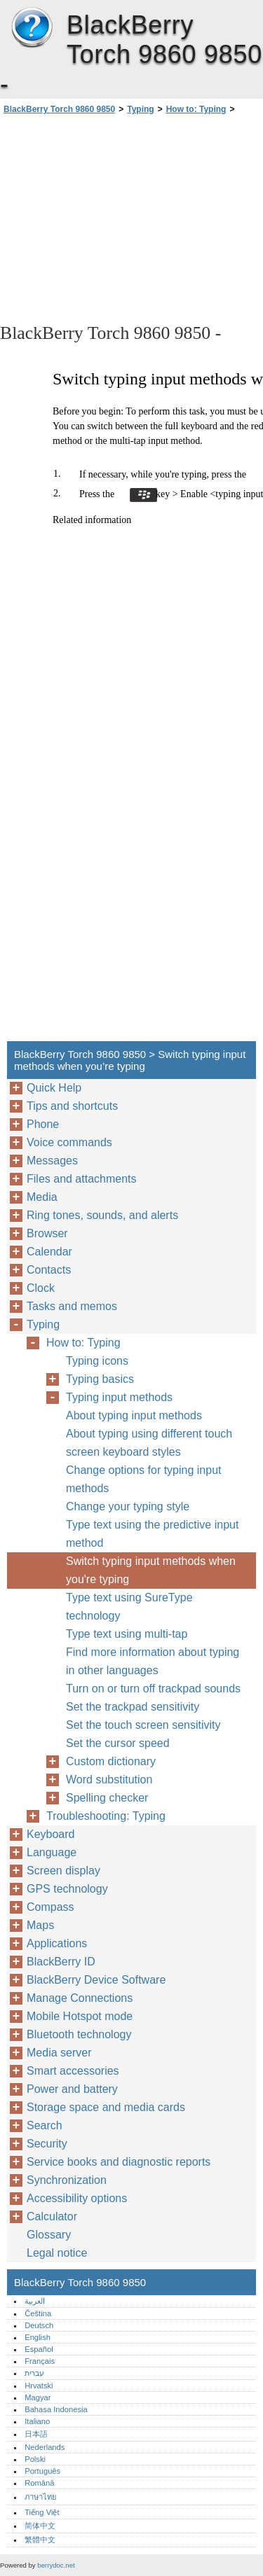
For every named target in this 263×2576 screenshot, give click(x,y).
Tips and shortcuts (72, 1106)
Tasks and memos (72, 1306)
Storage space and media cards (106, 2107)
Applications (57, 1943)
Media (42, 1197)
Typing (140, 109)
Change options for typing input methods (143, 1479)
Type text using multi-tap (126, 1634)
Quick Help (54, 1088)
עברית (34, 2373)
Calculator (52, 2216)
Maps (40, 1925)
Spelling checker (107, 1798)
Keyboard (51, 1834)
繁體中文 (40, 2539)
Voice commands (69, 1142)
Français (40, 2361)
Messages (52, 1161)
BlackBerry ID (61, 1962)
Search (44, 2125)
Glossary (49, 2235)
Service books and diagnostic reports (118, 2162)
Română (39, 2483)
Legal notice (57, 2253)
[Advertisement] (131, 218)
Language (51, 1852)
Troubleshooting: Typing (106, 1816)
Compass (50, 1907)
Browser (47, 1233)
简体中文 (40, 2525)
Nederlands (45, 2447)
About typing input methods (134, 1415)
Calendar (49, 1252)
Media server (59, 2053)
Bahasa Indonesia (56, 2409)
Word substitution (109, 1779)
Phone (43, 1124)
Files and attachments (82, 1179)
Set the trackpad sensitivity (132, 1707)
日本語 (36, 2434)
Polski (35, 2459)
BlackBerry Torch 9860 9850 (32, 28)
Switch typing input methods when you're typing (151, 1570)
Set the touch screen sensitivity (143, 1725)
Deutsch (39, 2325)
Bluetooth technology (79, 2034)
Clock (41, 1288)
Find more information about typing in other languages (152, 1661)
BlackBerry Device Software (96, 1980)
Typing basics (100, 1379)
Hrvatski (39, 2385)
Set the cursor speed (118, 1743)
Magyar (37, 2397)
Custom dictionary (111, 1761)
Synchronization (67, 2180)
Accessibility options (77, 2198)
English (37, 2337)
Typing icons (97, 1361)
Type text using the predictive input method (152, 1534)
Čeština (38, 2313)
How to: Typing (196, 109)
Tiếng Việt (42, 2512)
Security (47, 2144)
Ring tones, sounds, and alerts (102, 1215)
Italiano (37, 2421)
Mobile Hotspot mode (80, 2016)
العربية (35, 2301)
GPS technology (67, 1889)
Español (39, 2349)
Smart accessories (73, 2071)
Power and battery (72, 2089)
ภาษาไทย (41, 2497)
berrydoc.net (55, 2565)
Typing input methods (119, 1397)
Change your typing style (127, 1506)
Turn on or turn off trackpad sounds (153, 1688)
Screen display (63, 1871)
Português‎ (42, 2471)
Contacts (49, 1270)
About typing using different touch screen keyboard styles (149, 1443)
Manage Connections (80, 1998)
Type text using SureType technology (129, 1607)
